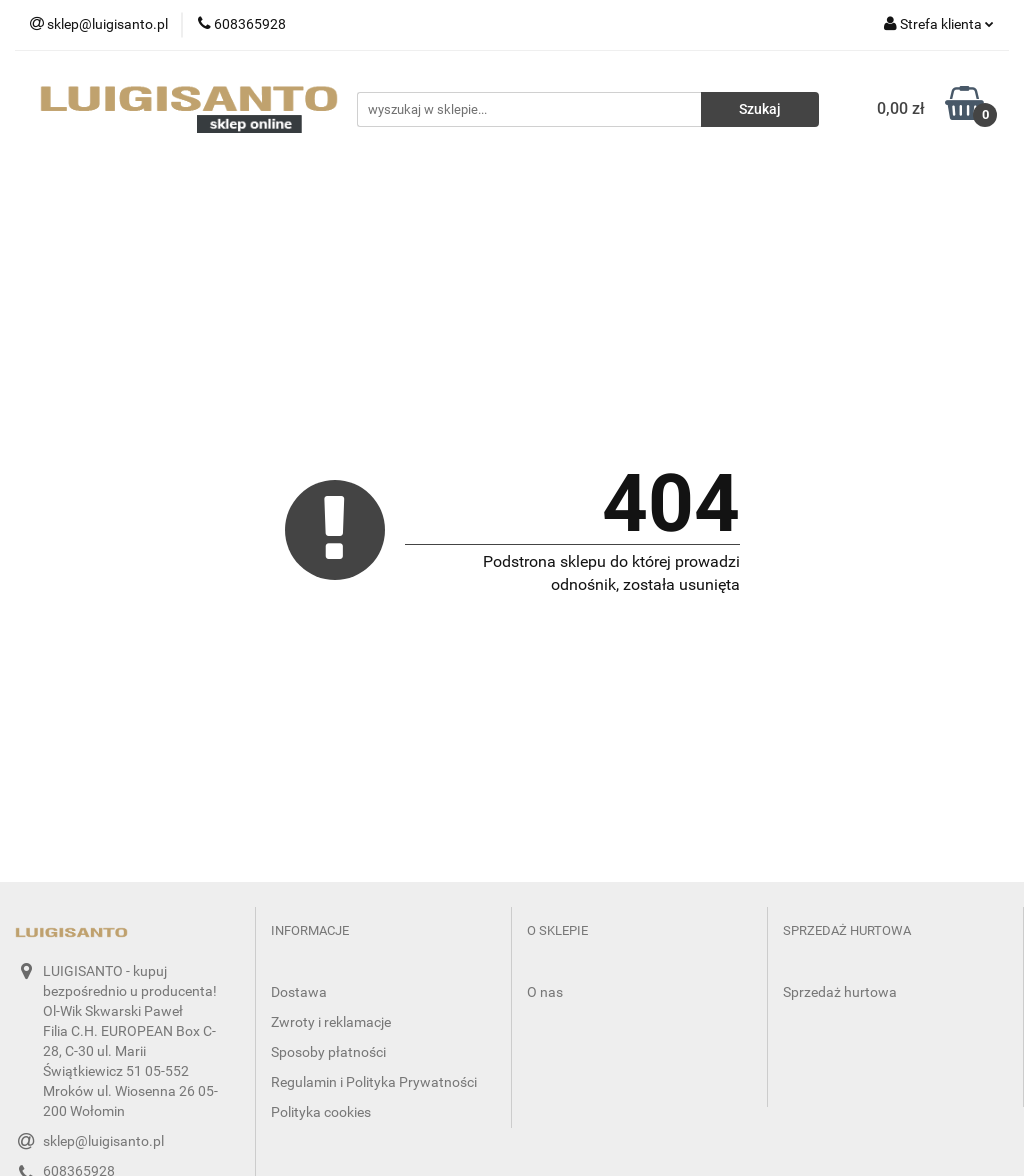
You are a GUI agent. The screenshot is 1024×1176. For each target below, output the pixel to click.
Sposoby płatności (328, 1052)
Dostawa (299, 992)
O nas (545, 992)
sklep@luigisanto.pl (103, 1141)
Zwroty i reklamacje (331, 1022)
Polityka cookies (321, 1112)
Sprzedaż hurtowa (840, 992)
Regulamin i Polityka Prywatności (374, 1082)
